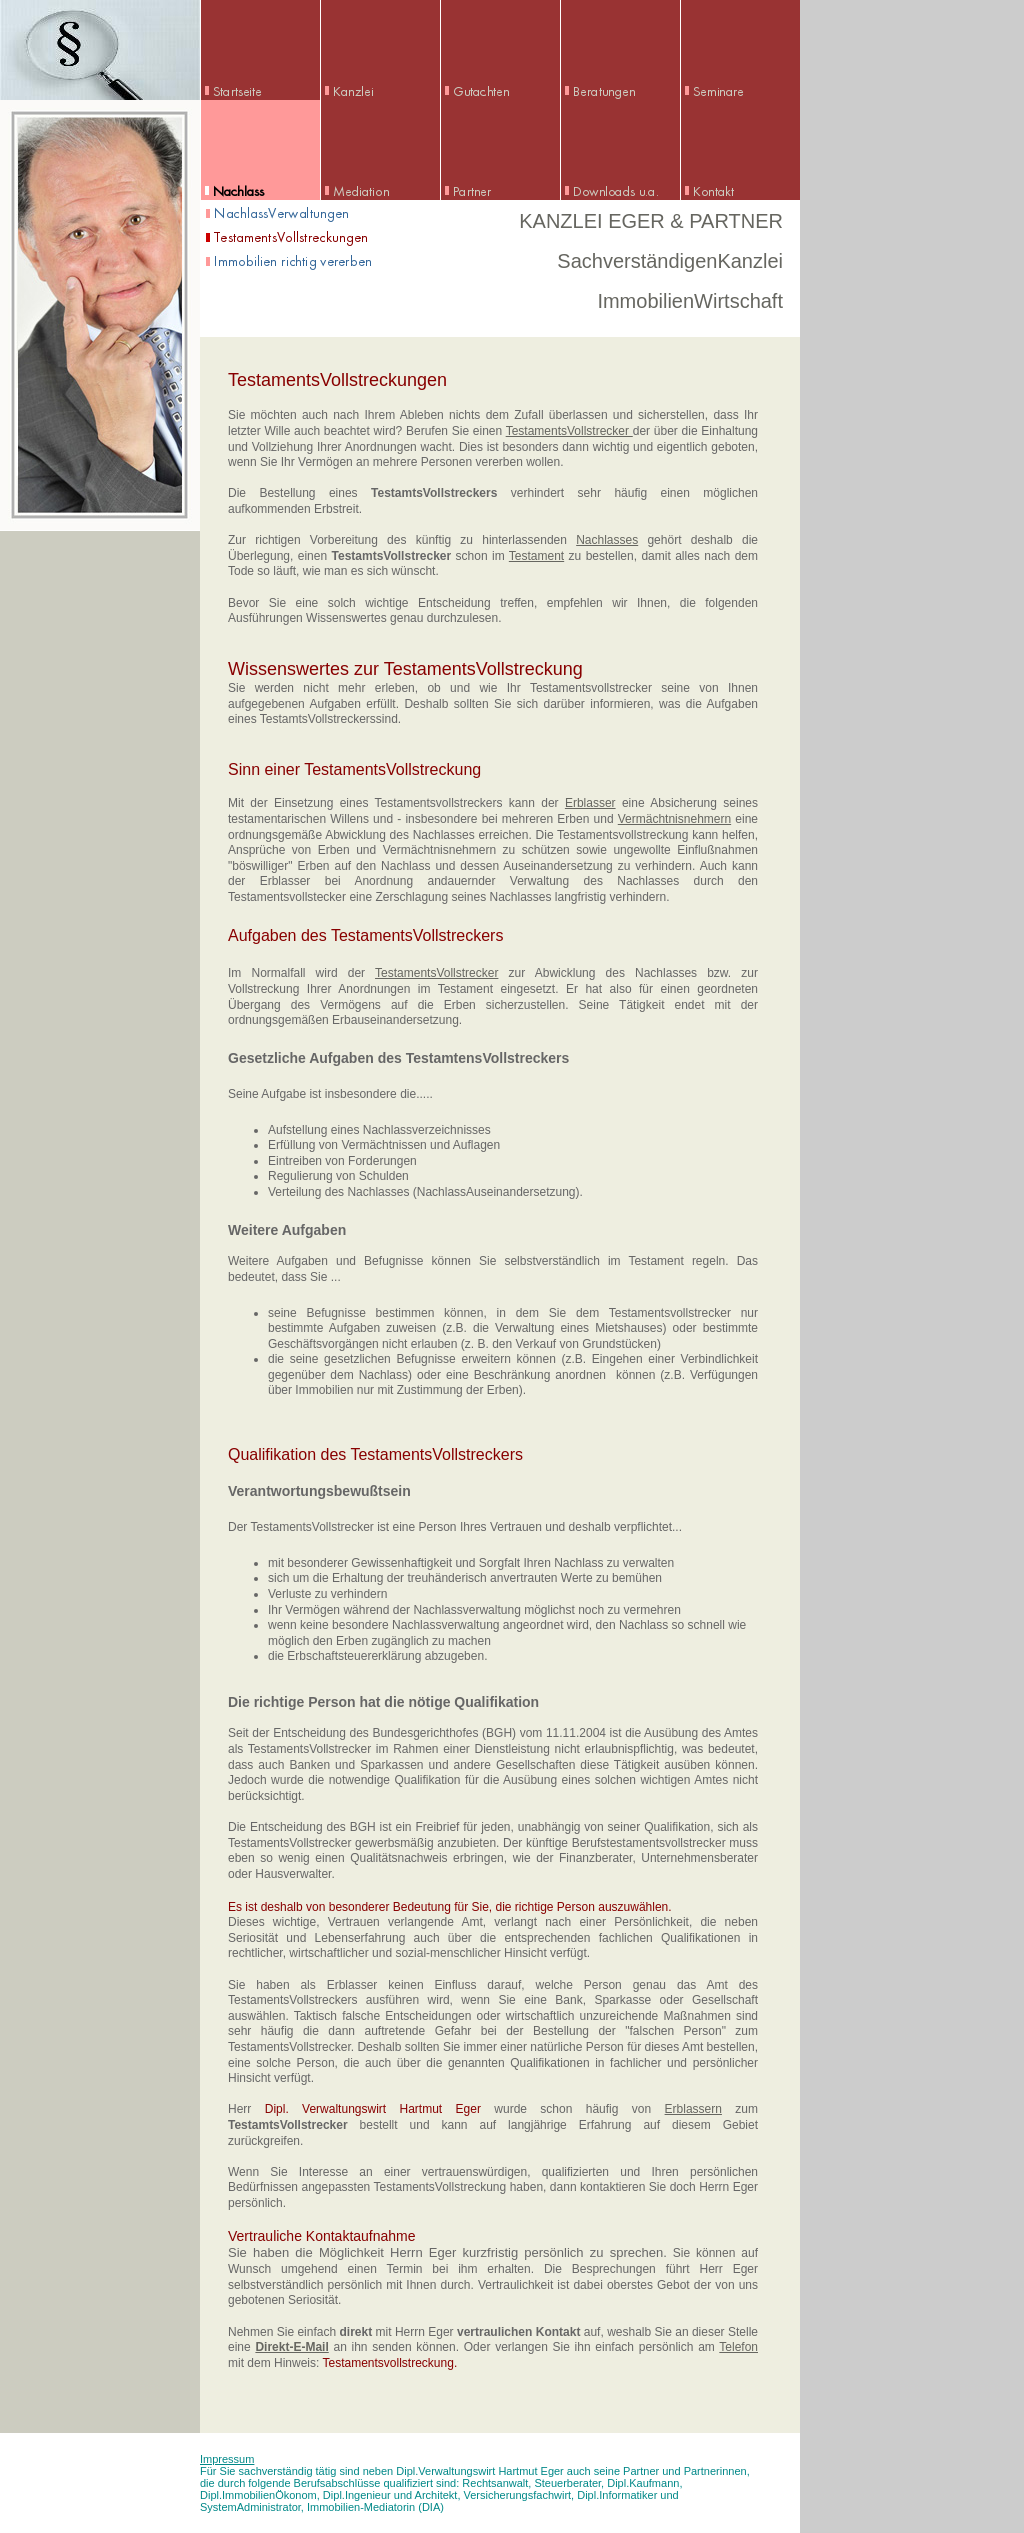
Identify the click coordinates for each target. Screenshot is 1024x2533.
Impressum (227, 2459)
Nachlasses (607, 540)
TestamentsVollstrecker (569, 431)
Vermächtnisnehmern (674, 819)
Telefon (738, 2347)
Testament (536, 556)
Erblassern (693, 2109)
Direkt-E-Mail (291, 2347)
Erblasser (590, 803)
